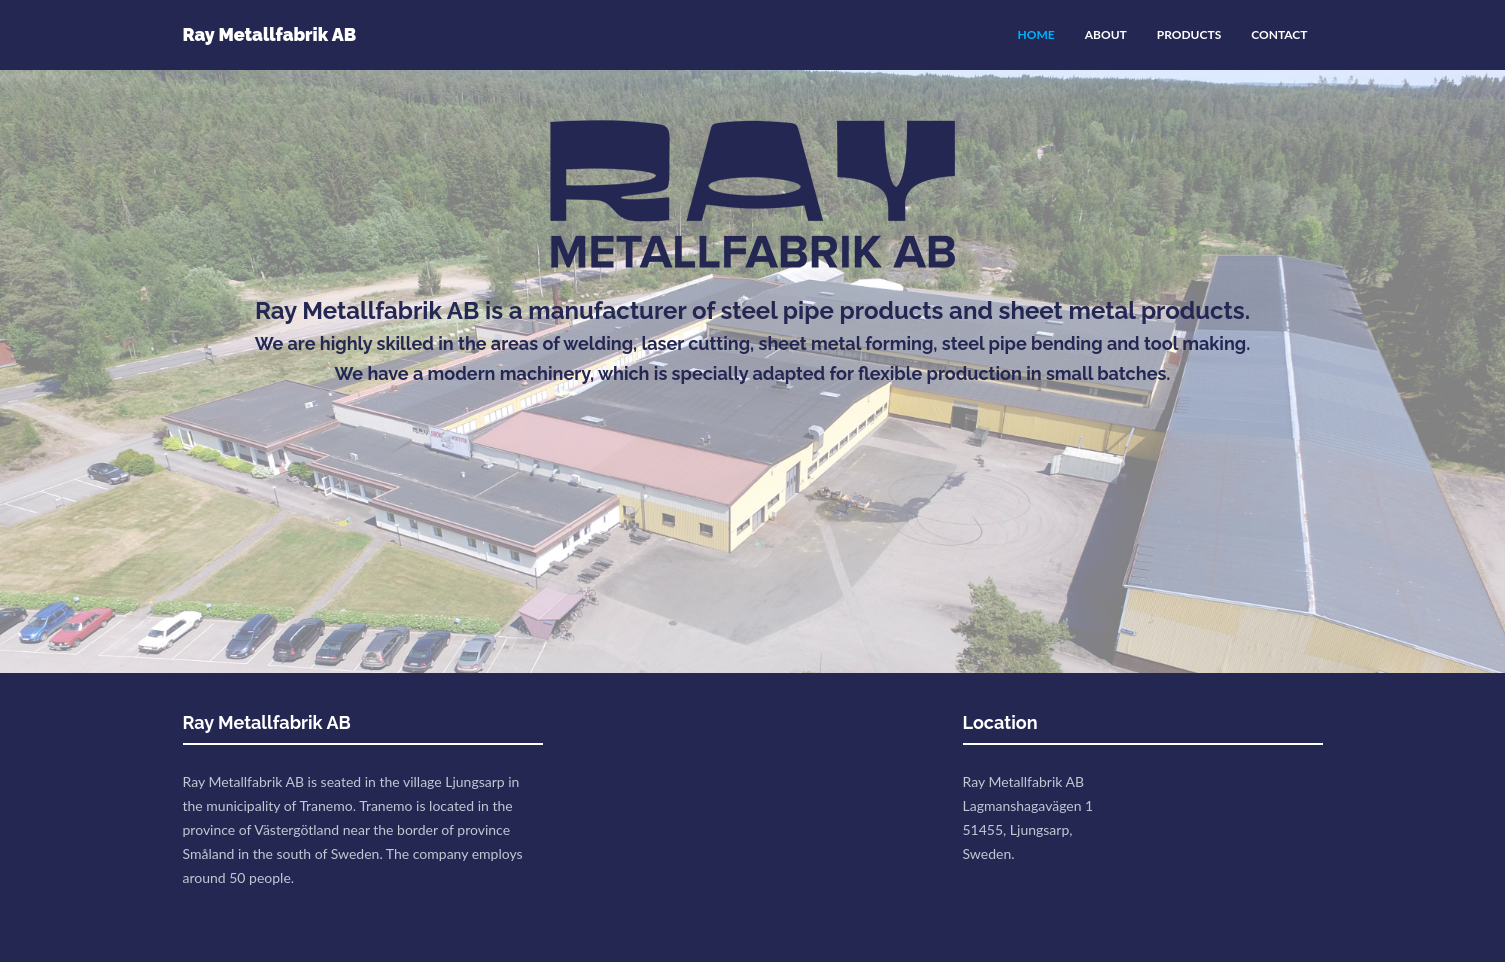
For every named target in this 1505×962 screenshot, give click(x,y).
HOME (1036, 34)
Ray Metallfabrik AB (270, 34)
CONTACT (1279, 34)
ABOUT (1106, 34)
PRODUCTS (1189, 34)
